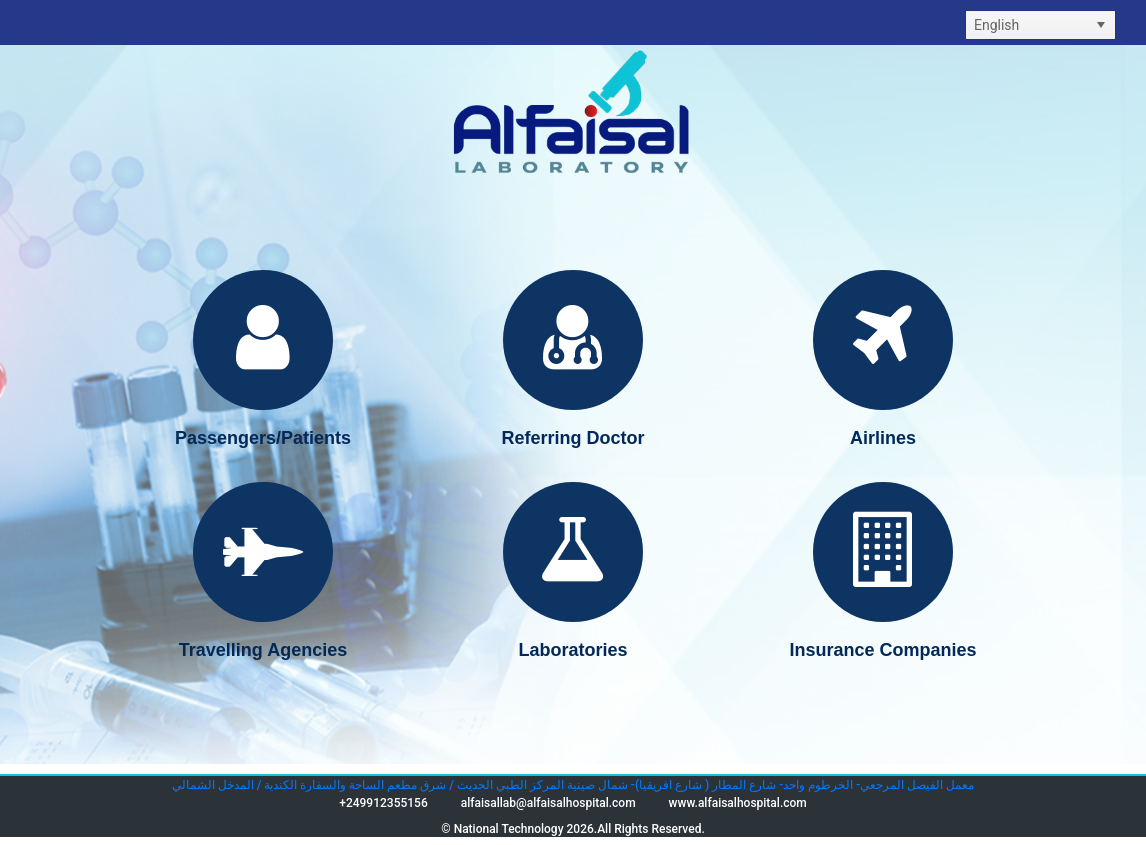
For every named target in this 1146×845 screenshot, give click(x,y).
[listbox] (1040, 25)
